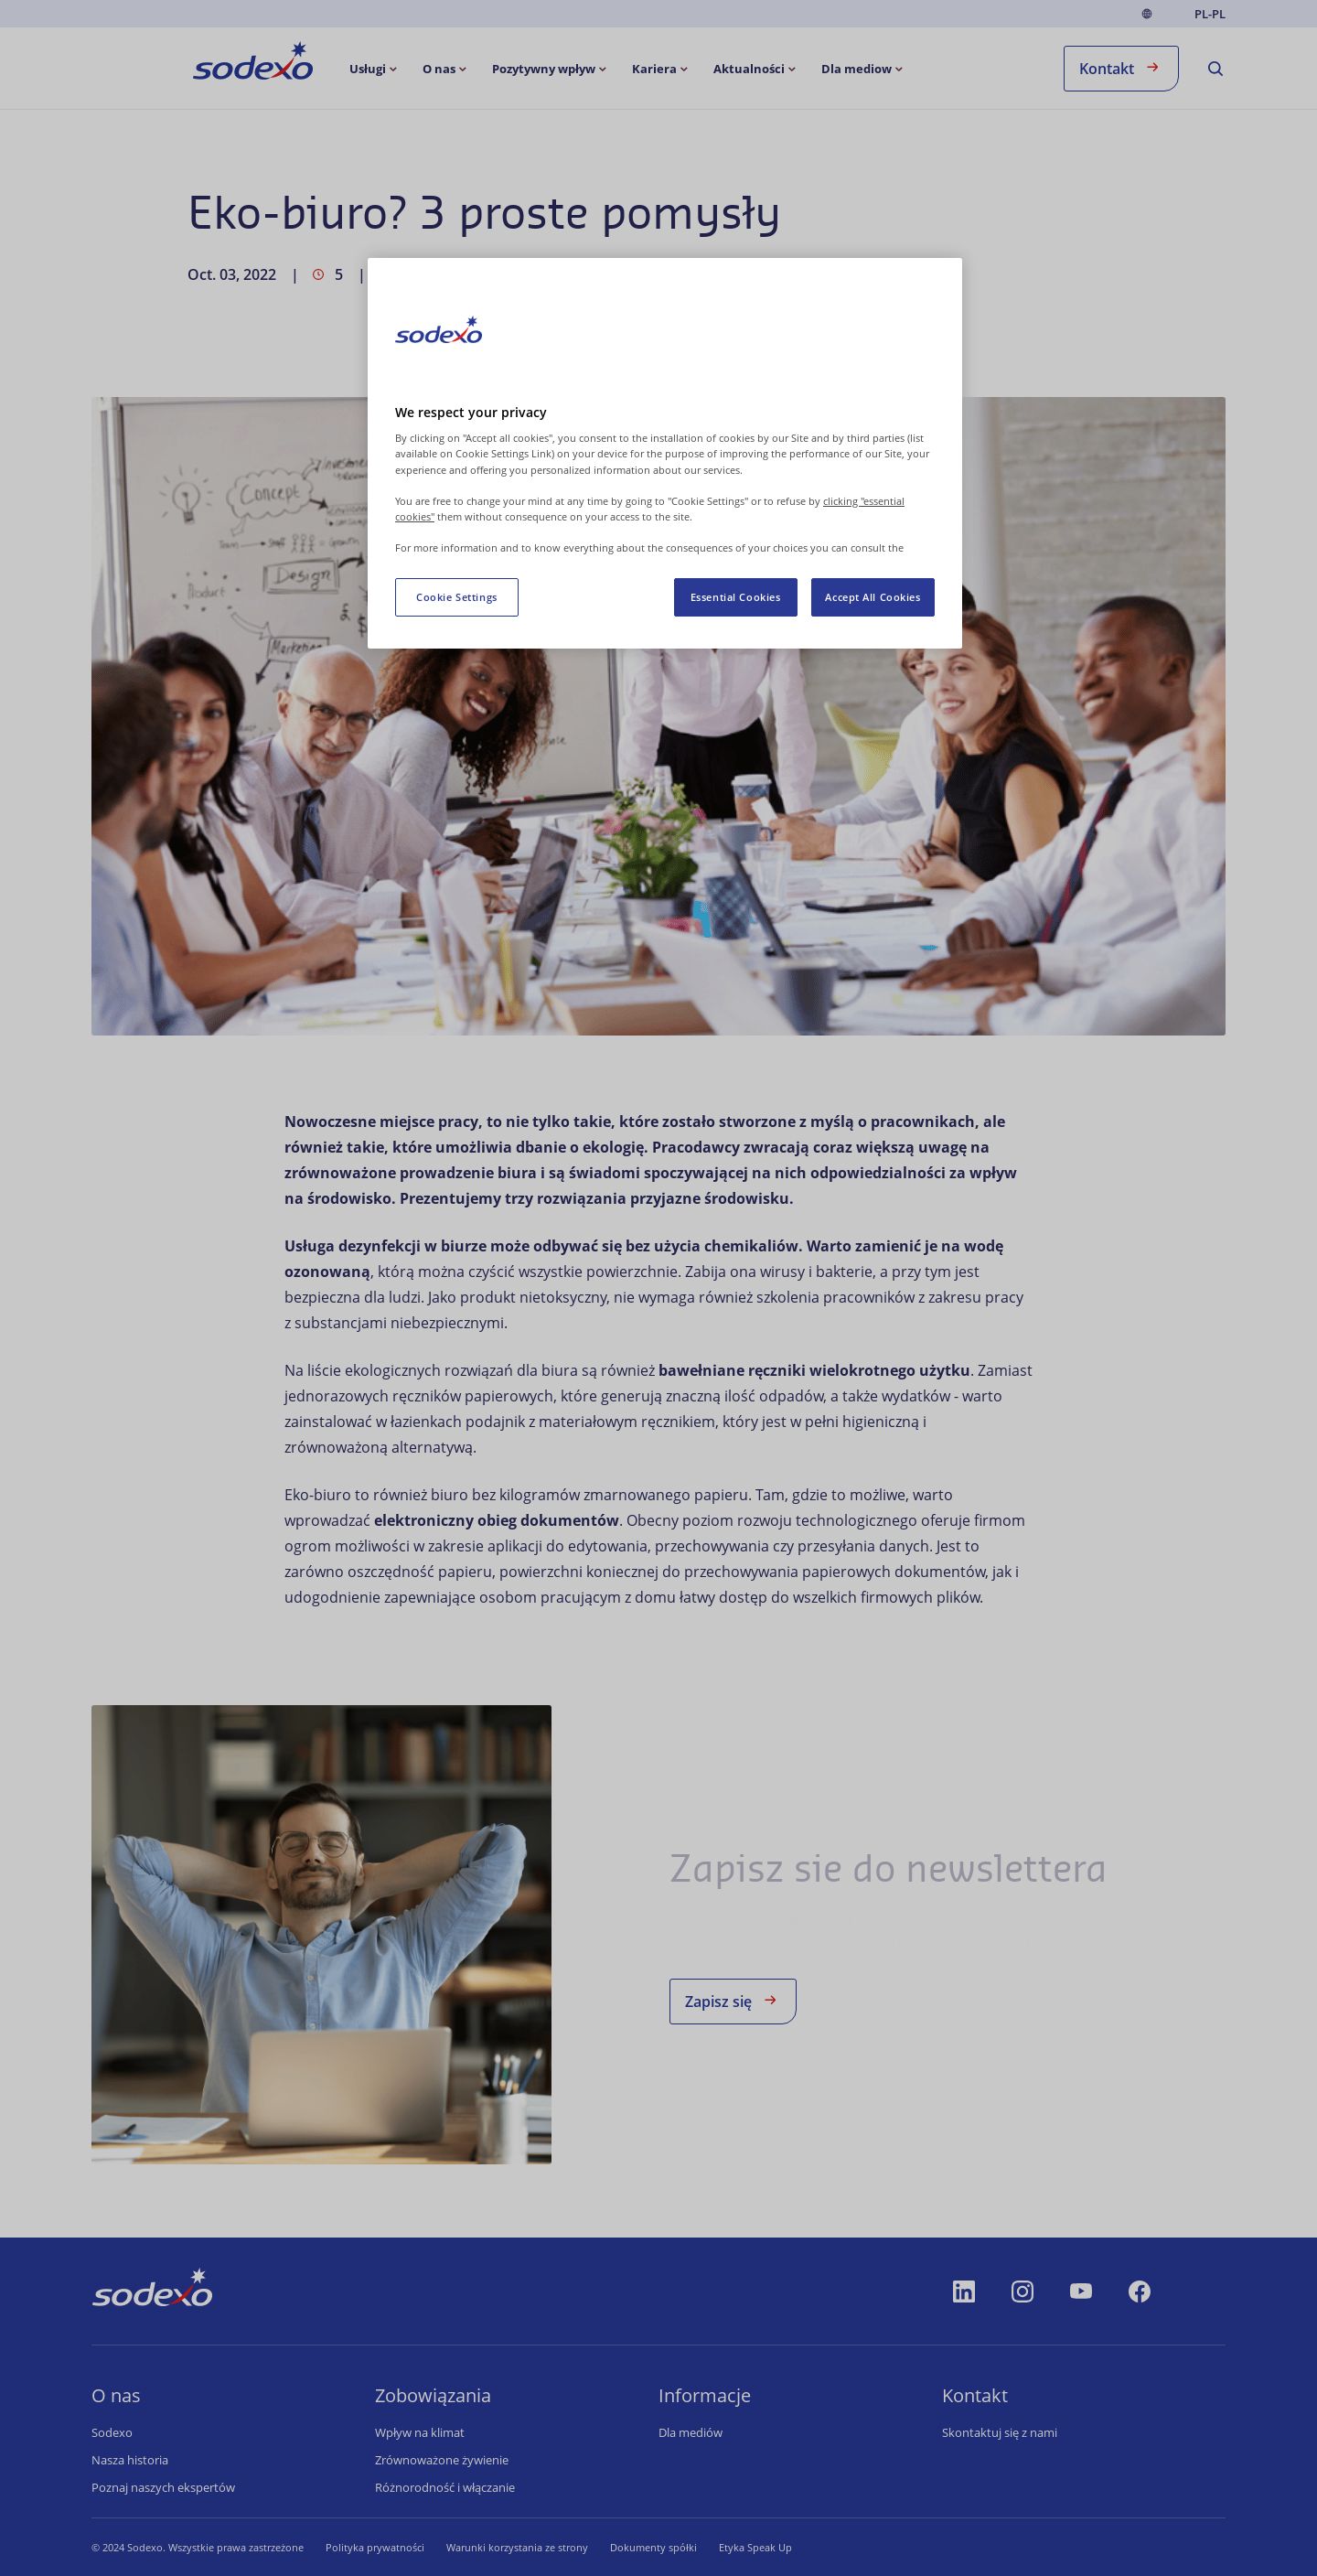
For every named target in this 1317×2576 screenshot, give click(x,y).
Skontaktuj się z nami (999, 2432)
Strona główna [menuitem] (202, 62)
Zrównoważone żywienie (442, 2460)
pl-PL (1210, 14)
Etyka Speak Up (755, 2547)
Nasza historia (129, 2460)
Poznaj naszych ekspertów (163, 2487)
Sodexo (112, 2432)
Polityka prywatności (375, 2547)
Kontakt (1121, 67)
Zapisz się (733, 2000)
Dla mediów (690, 2432)
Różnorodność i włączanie (445, 2487)
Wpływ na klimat (420, 2432)
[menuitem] (375, 68)
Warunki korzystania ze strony (517, 2547)
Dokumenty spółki (653, 2547)
